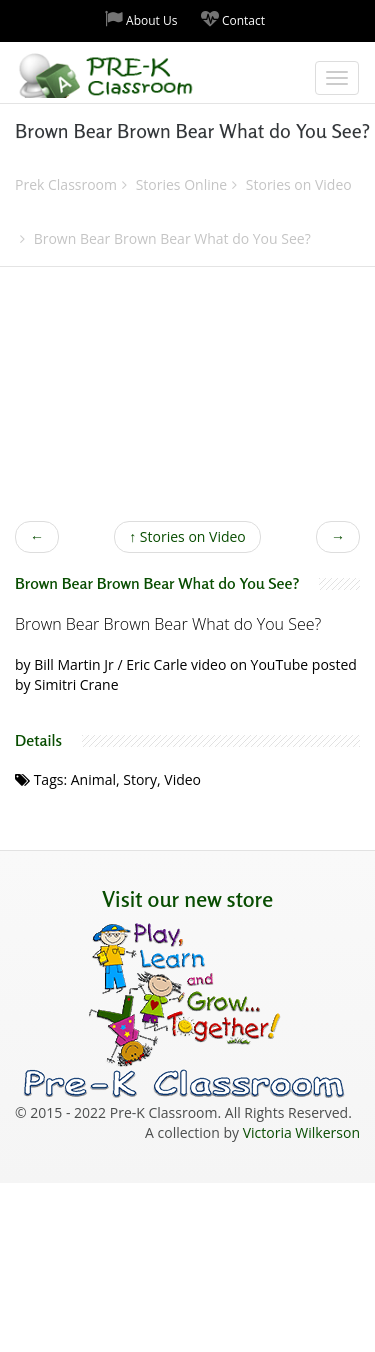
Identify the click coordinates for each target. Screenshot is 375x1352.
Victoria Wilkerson (301, 1132)
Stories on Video (187, 536)
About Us (141, 19)
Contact (233, 19)
